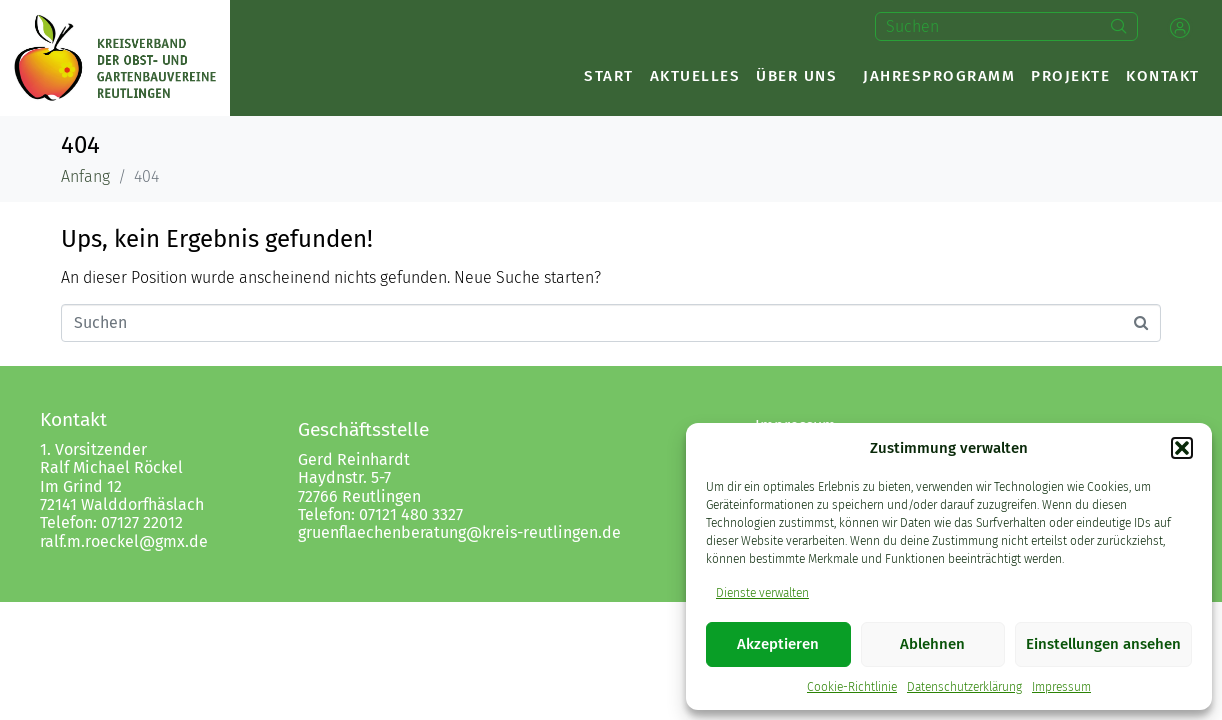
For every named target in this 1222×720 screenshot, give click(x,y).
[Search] (1119, 26)
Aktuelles (695, 76)
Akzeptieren (778, 644)
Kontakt (1163, 76)
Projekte (1070, 76)
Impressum (1061, 687)
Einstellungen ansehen (1103, 644)
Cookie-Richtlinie (852, 687)
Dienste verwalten (762, 593)
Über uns (796, 76)
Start (609, 76)
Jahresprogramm (939, 76)
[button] (1182, 448)
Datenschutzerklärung (964, 687)
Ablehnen (932, 644)
